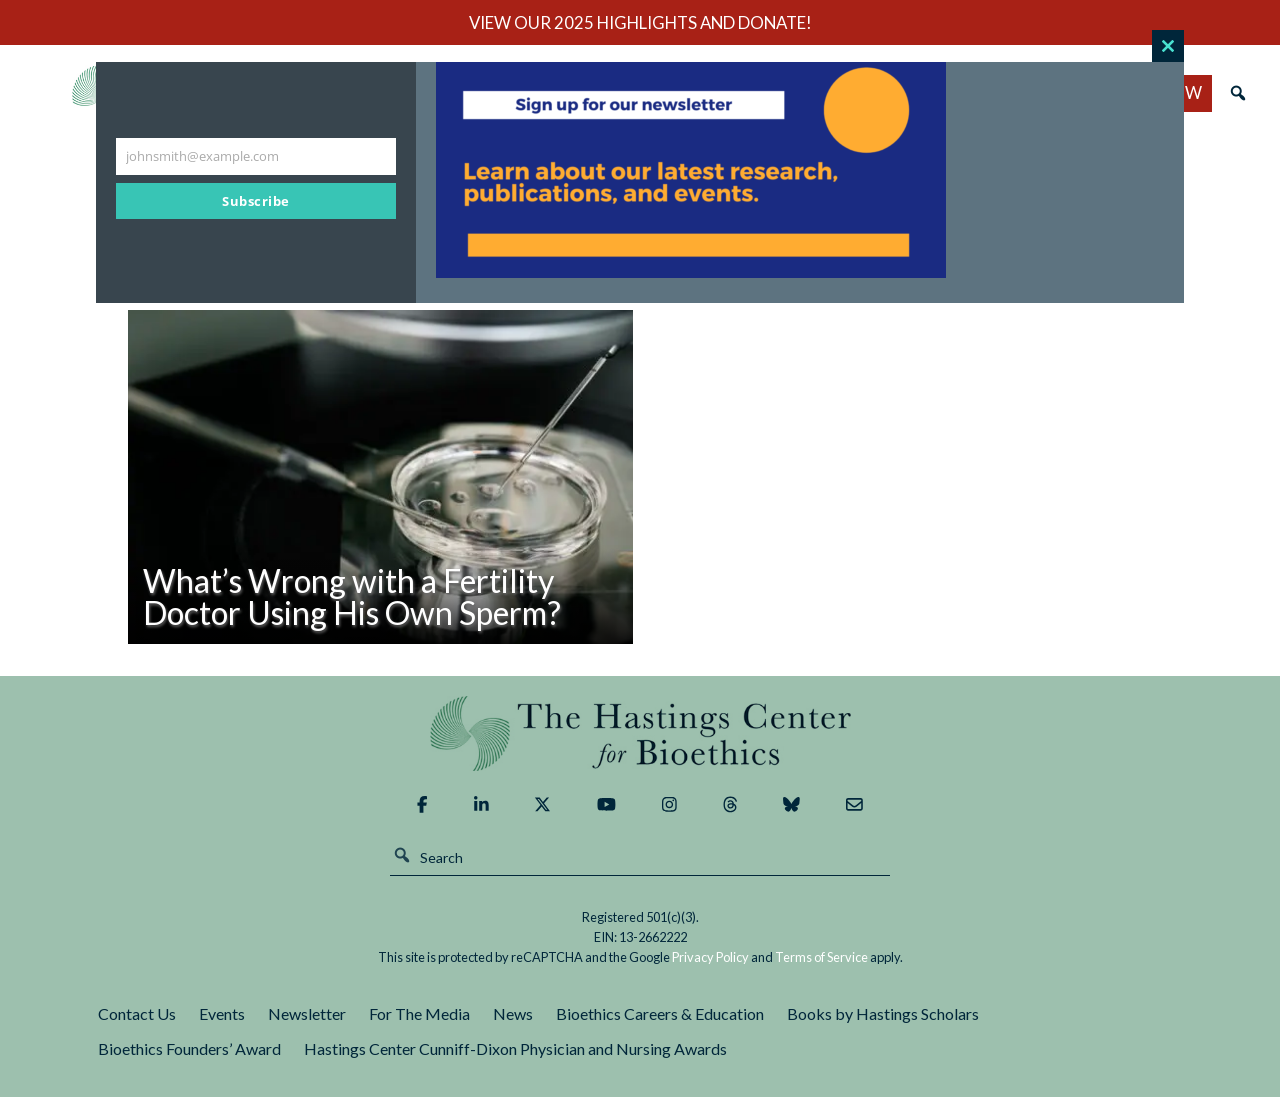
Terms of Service (821, 957)
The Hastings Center (640, 733)
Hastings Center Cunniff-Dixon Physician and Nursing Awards (515, 1048)
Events (222, 1013)
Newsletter (307, 1013)
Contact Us (137, 1013)
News (513, 1013)
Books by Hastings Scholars (883, 1013)
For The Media (419, 1013)
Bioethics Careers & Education (660, 1013)
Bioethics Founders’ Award (189, 1048)
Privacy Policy (710, 957)
